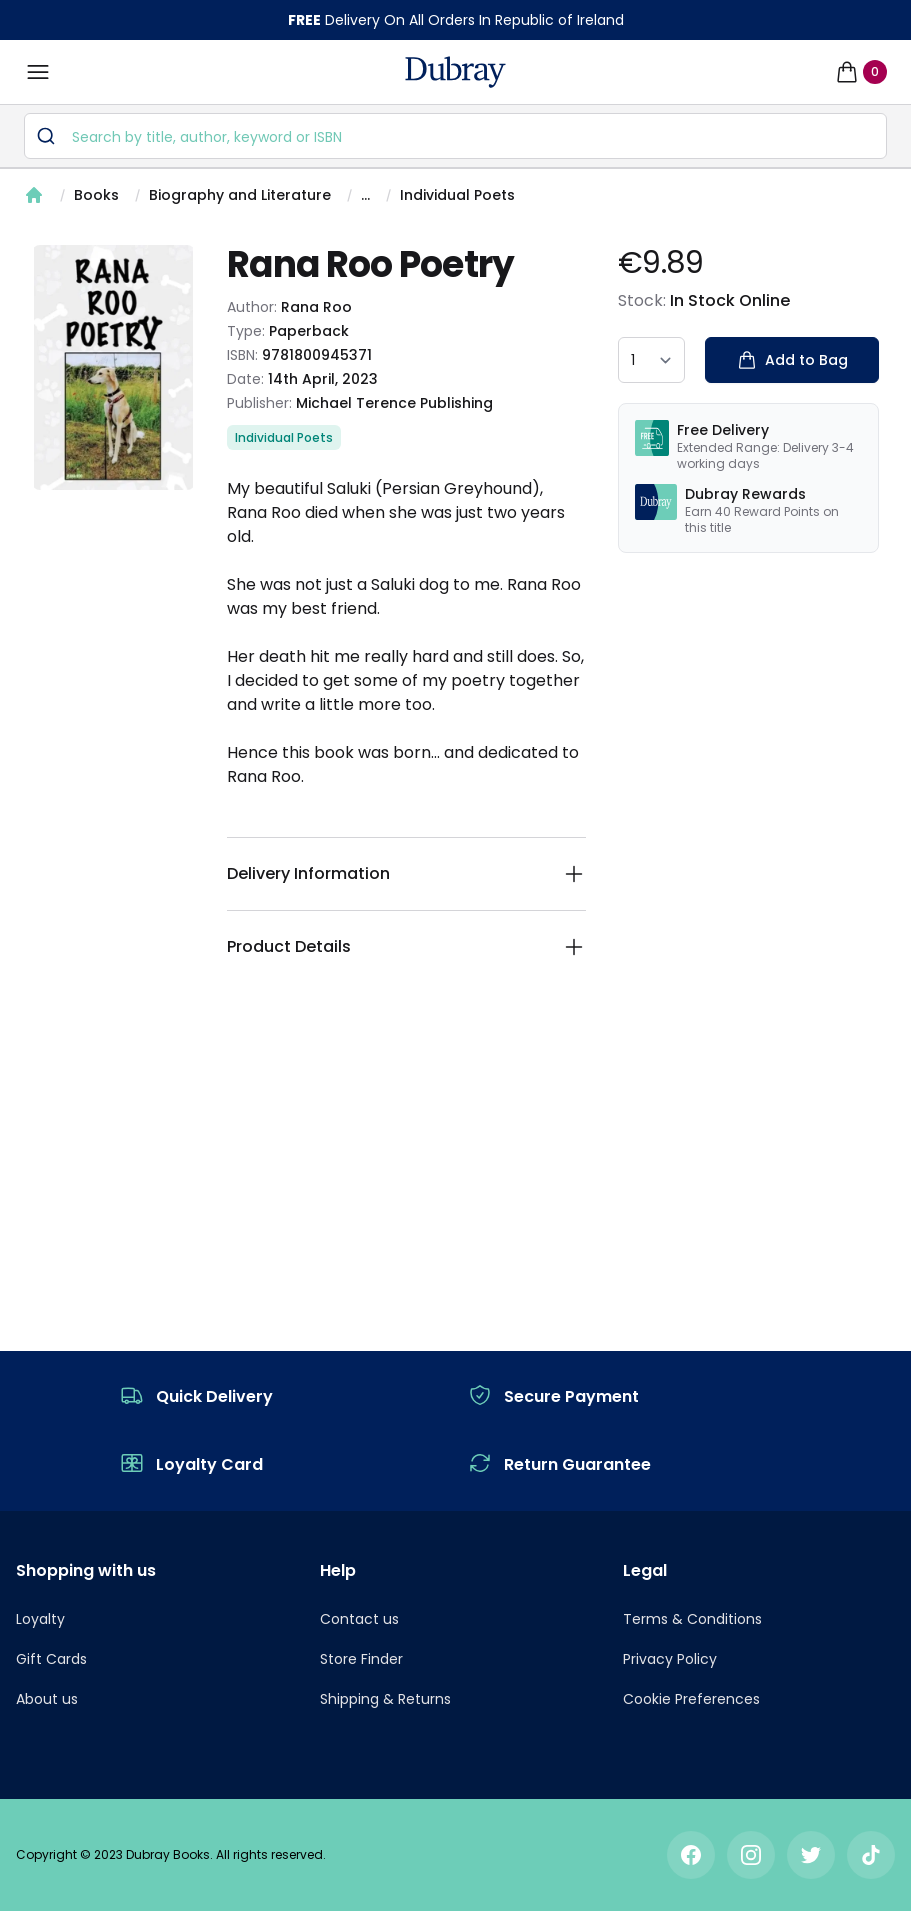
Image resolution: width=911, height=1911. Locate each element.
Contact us (359, 1619)
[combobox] (455, 136)
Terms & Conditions (692, 1619)
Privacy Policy (670, 1659)
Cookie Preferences (691, 1699)
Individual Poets (457, 195)
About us (47, 1699)
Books (96, 195)
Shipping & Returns (385, 1699)
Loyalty (40, 1619)
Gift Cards (51, 1659)
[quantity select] (651, 360)
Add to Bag (792, 360)
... (365, 195)
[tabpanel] (113, 367)
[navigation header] (455, 72)
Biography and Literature (240, 195)
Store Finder (361, 1659)
